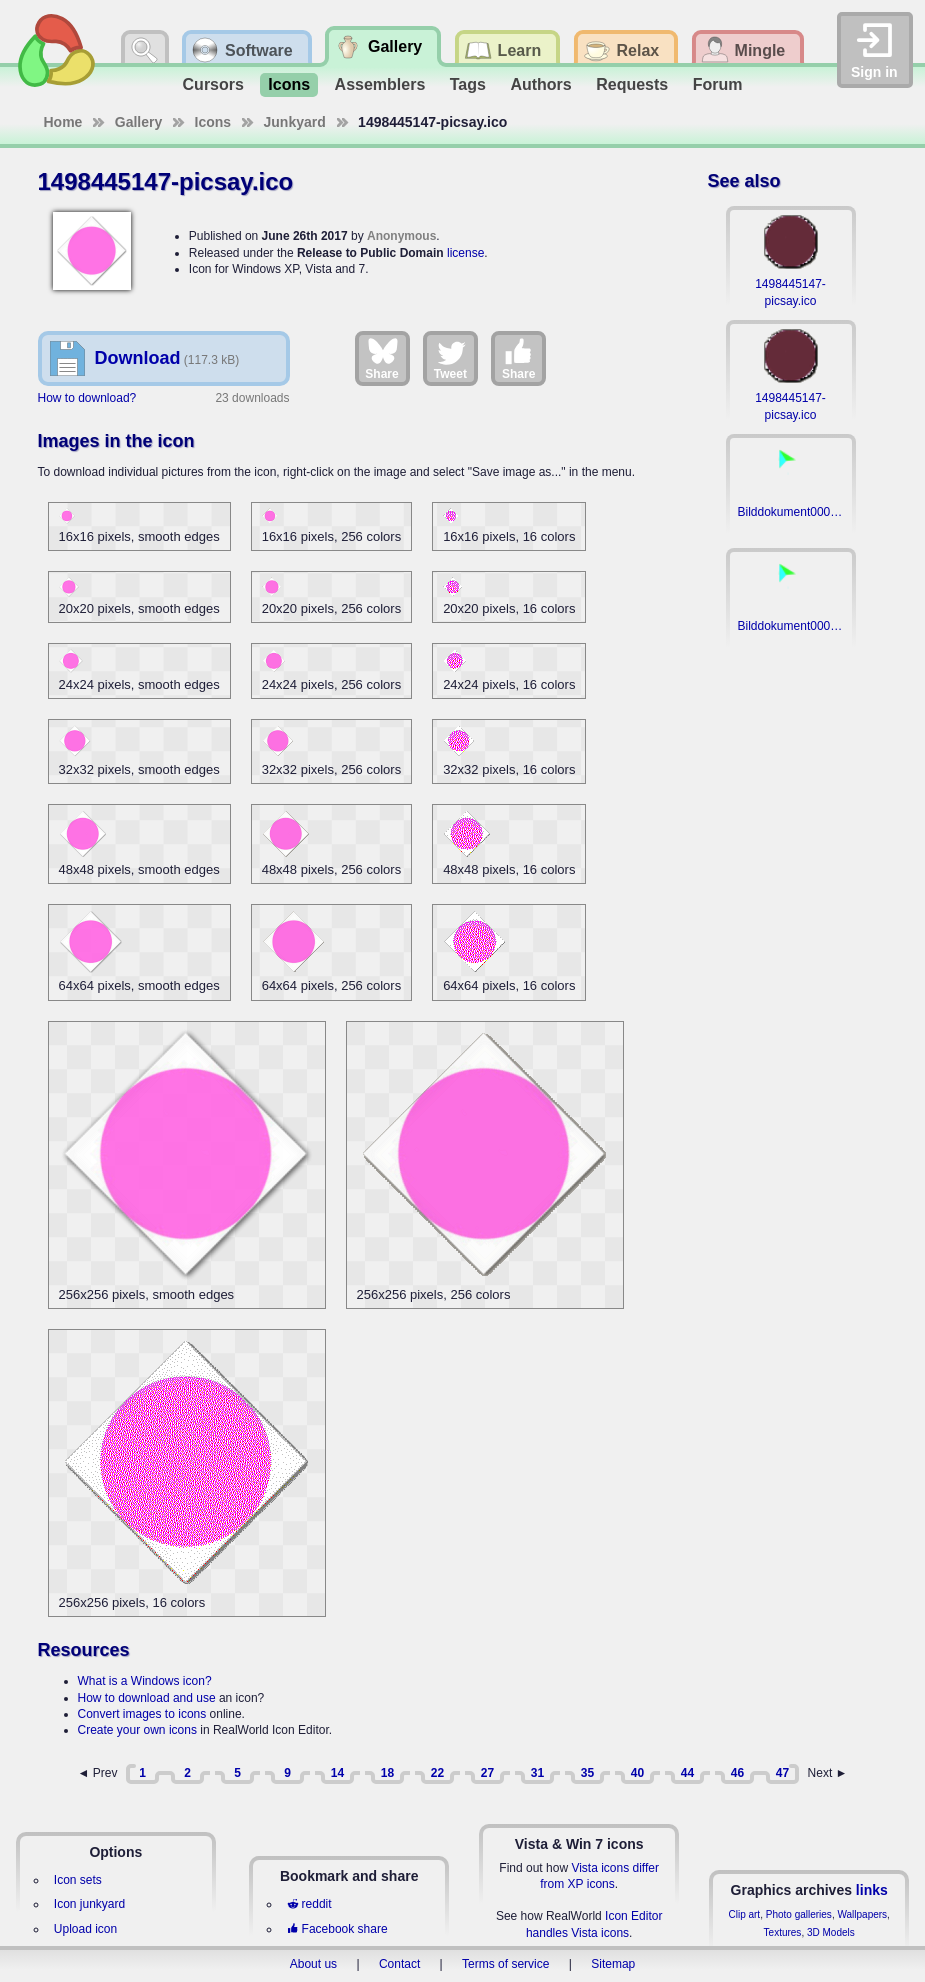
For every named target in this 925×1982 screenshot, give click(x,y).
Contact (399, 1964)
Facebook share (337, 1929)
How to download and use (147, 1698)
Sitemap (613, 1964)
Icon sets (78, 1880)
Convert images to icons (142, 1714)
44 (687, 1773)
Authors (540, 84)
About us (313, 1964)
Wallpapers (862, 1914)
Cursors (213, 84)
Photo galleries (799, 1914)
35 (587, 1773)
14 (337, 1773)
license (465, 253)
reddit (309, 1904)
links (872, 1890)
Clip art (744, 1914)
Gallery (138, 122)
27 (487, 1773)
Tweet (450, 358)
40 (637, 1773)
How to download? (87, 398)
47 (782, 1773)
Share (381, 358)
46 (737, 1773)
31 (537, 1773)
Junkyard (295, 122)
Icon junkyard (89, 1904)
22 (437, 1773)
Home (63, 122)
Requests (632, 84)
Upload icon (85, 1929)
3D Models (831, 1932)
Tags (468, 84)
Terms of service (505, 1964)
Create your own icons (137, 1730)
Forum (718, 84)
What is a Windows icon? (145, 1681)
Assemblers (380, 84)
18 (387, 1773)
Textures (783, 1932)
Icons (289, 84)
